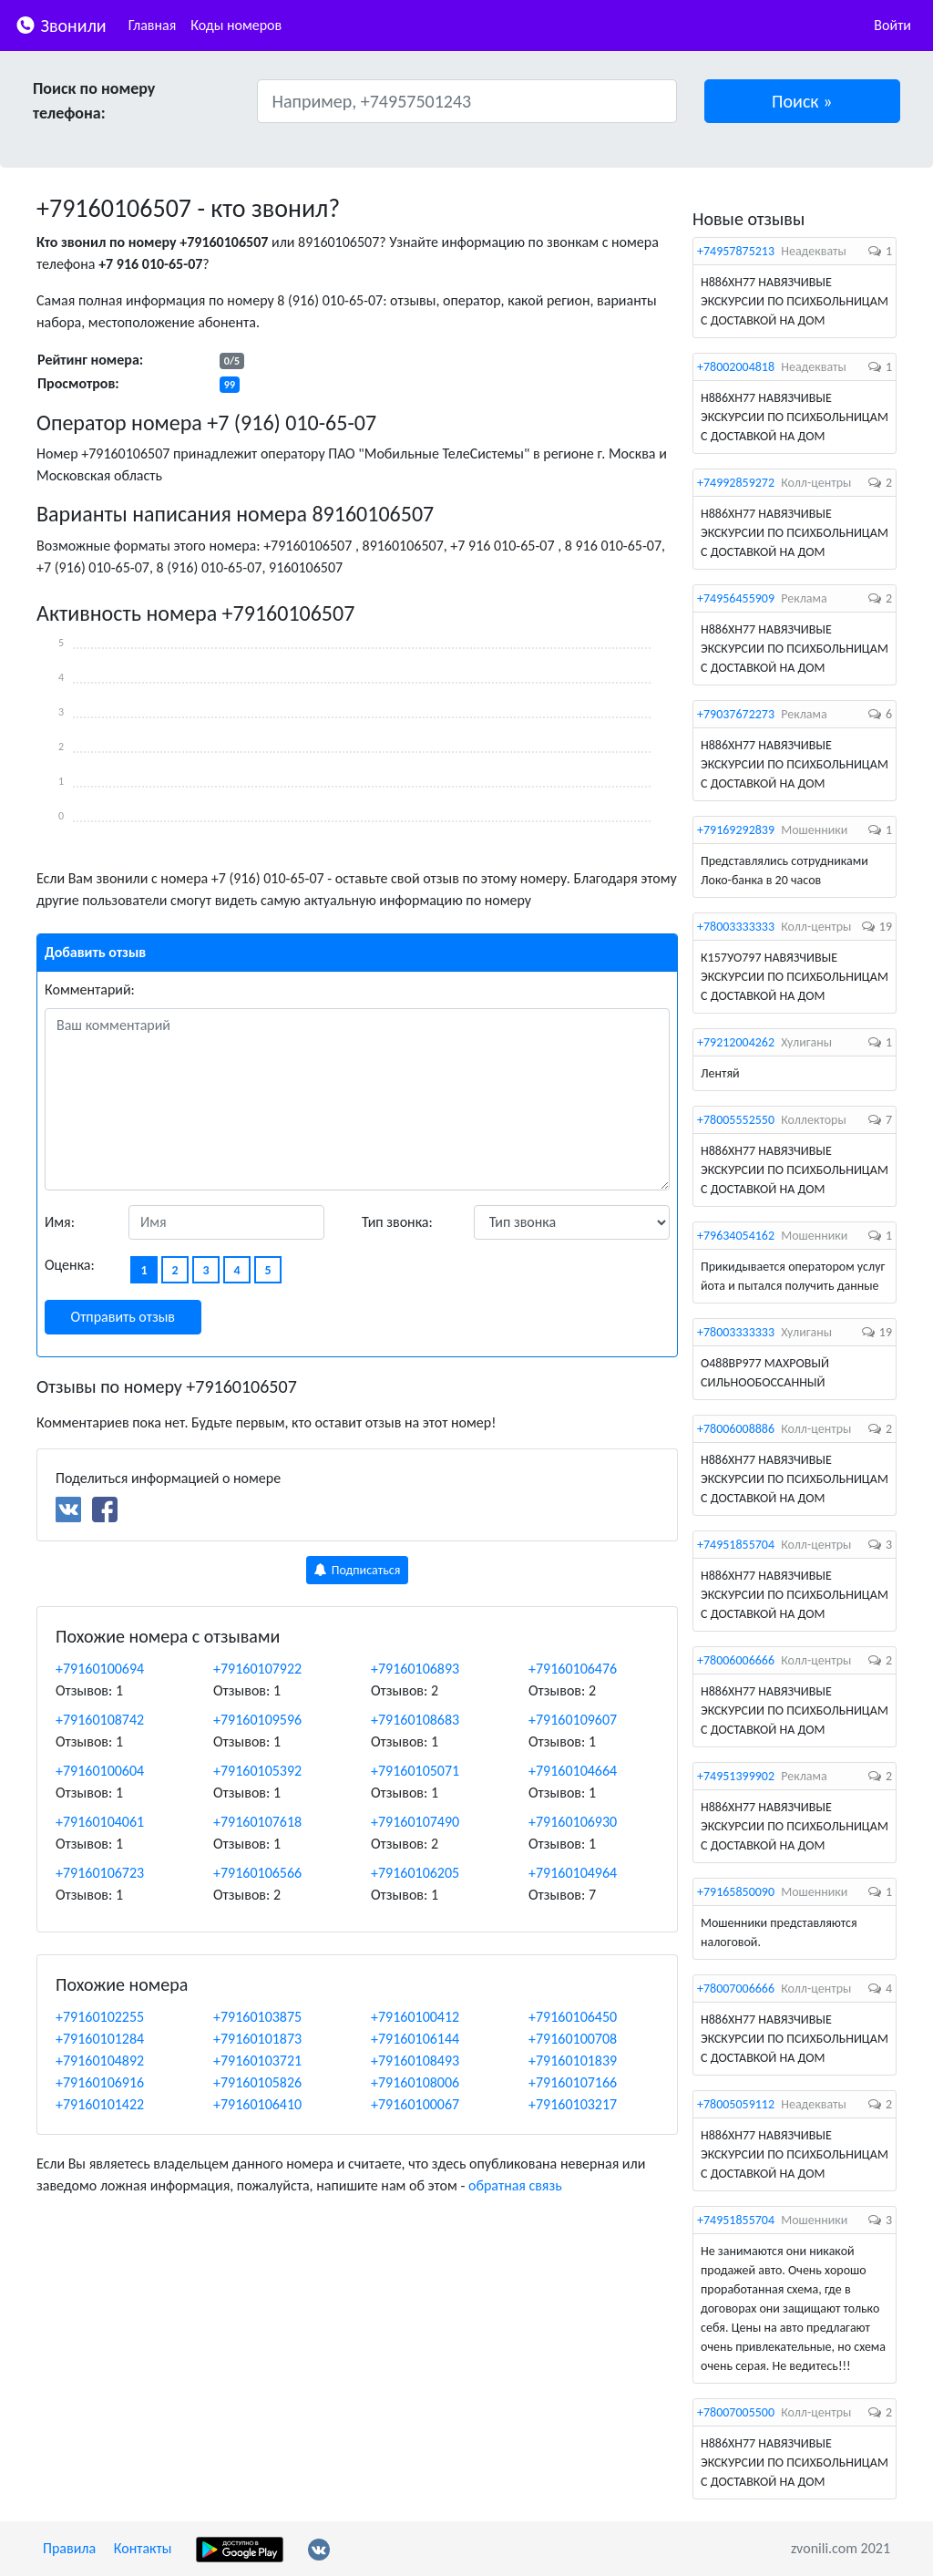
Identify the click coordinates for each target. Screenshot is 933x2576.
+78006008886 (735, 1429)
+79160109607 (572, 1719)
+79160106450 (572, 2016)
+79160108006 (415, 2082)
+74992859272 (735, 482)
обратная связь (515, 2185)
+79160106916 (100, 2082)
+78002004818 (735, 367)
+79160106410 (257, 2104)
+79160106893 (415, 1668)
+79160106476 (572, 1668)
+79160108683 (415, 1719)
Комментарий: (90, 989)
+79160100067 (415, 2104)
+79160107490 (415, 1821)
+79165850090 (735, 1892)
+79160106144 (415, 2038)
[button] (802, 101)
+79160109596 (257, 1719)
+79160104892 (100, 2060)
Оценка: (70, 1264)
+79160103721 (257, 2060)
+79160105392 (257, 1770)
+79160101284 (100, 2038)
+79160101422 (100, 2104)
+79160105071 (415, 1770)
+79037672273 (735, 714)
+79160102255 (100, 2016)
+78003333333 (735, 926)
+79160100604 (100, 1770)
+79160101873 (257, 2038)
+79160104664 (572, 1770)
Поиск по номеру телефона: (94, 100)
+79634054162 (735, 1235)
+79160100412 (415, 2016)
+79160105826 (257, 2082)
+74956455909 (735, 598)
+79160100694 (100, 1668)
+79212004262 (735, 1042)
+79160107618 (257, 1821)
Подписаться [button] (357, 1570)
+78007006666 (735, 1988)
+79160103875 (257, 2016)
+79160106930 (572, 1821)
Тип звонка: (397, 1222)
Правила (69, 2548)
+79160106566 (257, 1872)
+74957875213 (735, 251)
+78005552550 (735, 1120)
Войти (892, 25)
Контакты (143, 2548)
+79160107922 (257, 1668)
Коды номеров (236, 25)
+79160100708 (572, 2038)
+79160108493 (415, 2060)
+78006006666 (735, 1660)
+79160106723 (100, 1872)
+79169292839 (735, 830)
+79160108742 (100, 1719)
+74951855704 (735, 1544)
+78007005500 (735, 2412)
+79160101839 (572, 2060)
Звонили (61, 24)
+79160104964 (572, 1872)
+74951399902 (735, 1776)
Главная (152, 25)
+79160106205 (415, 1872)
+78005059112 (735, 2104)
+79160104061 (100, 1821)
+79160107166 (572, 2082)
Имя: (60, 1222)
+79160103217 (572, 2104)
